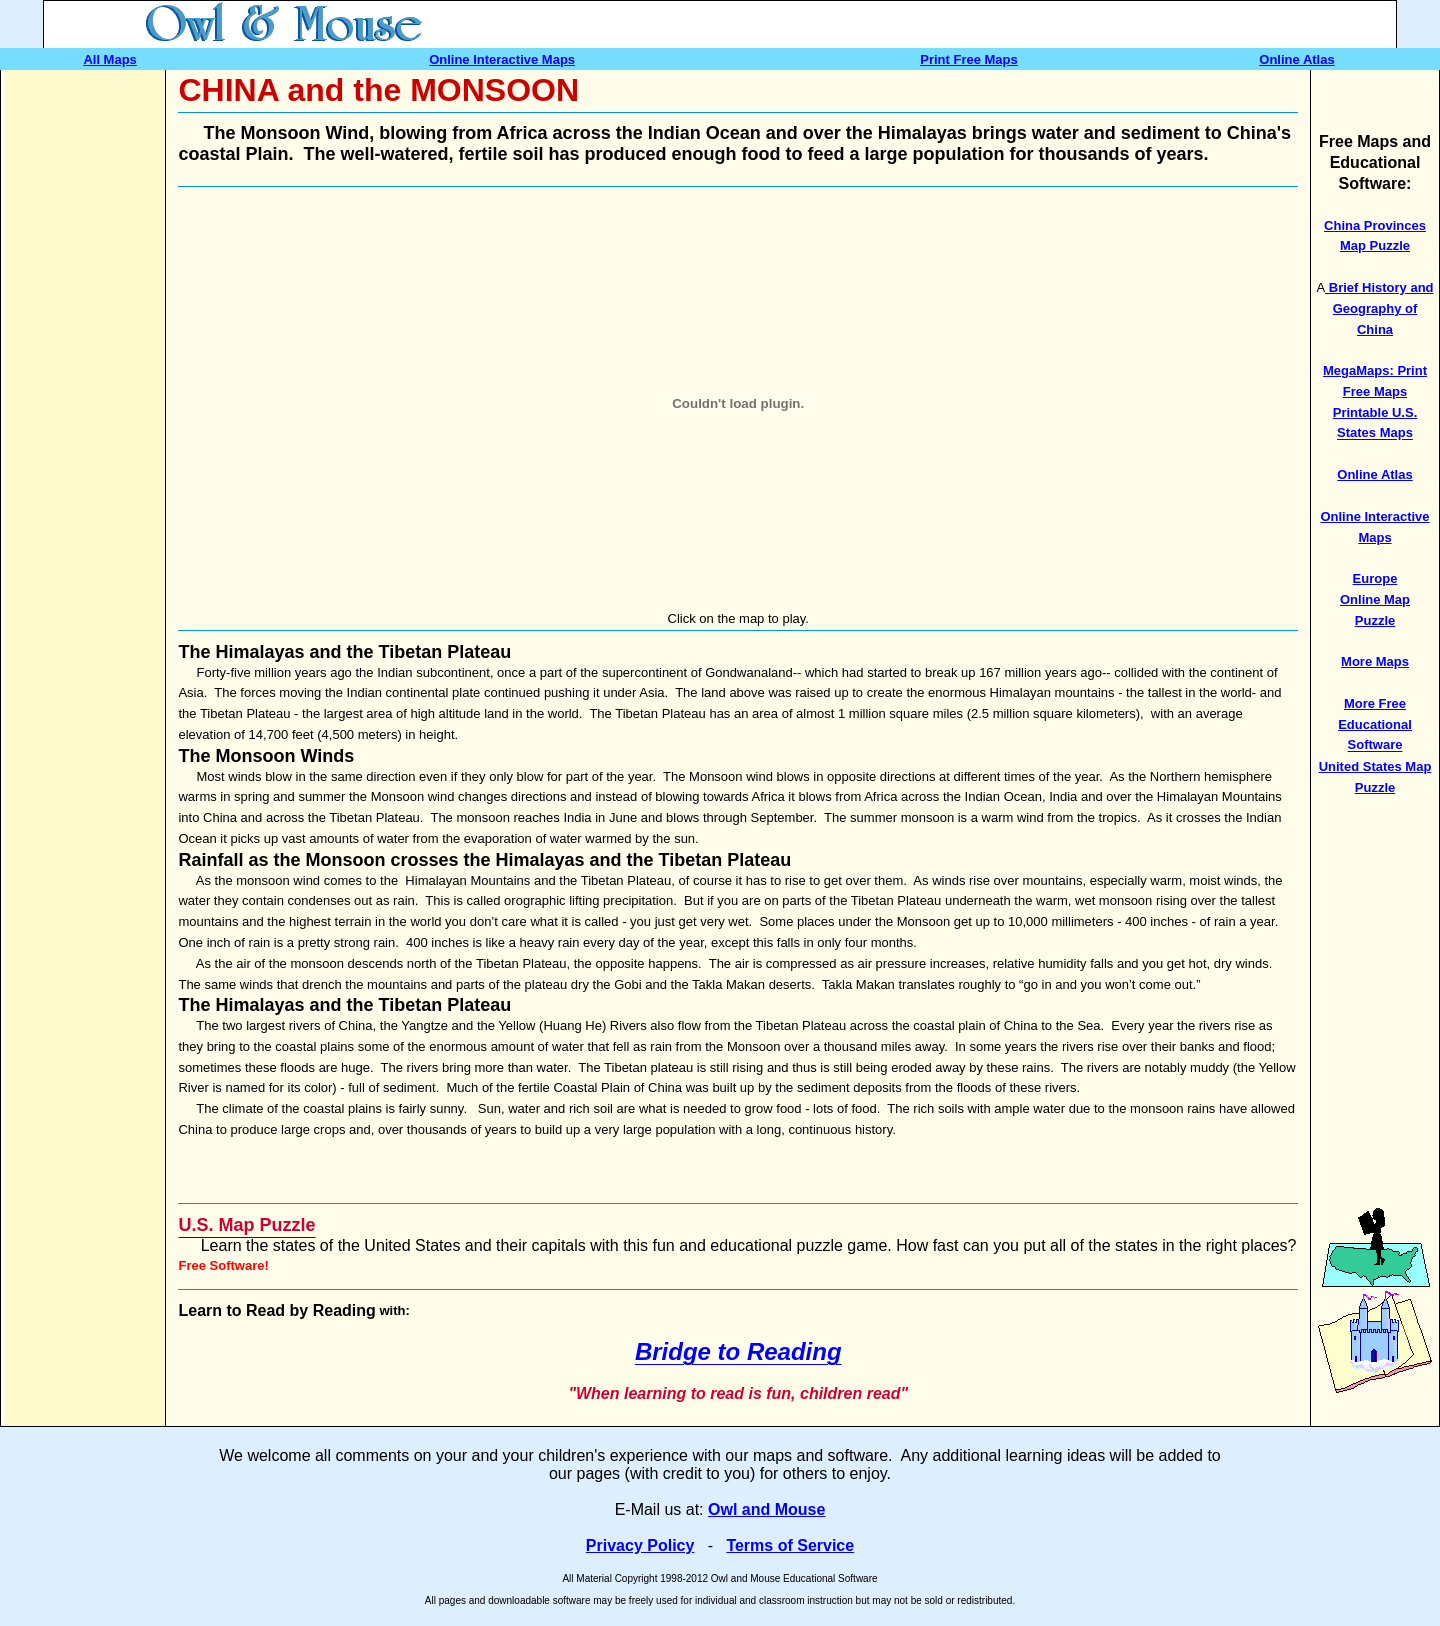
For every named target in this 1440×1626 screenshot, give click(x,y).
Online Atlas (1296, 59)
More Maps (1375, 661)
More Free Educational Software (1375, 724)
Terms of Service (790, 1545)
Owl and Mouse (766, 1509)
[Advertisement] (85, 370)
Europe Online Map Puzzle (1375, 599)
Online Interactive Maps (502, 59)
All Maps (109, 59)
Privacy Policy (640, 1545)
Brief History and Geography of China (1379, 308)
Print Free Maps (969, 59)
